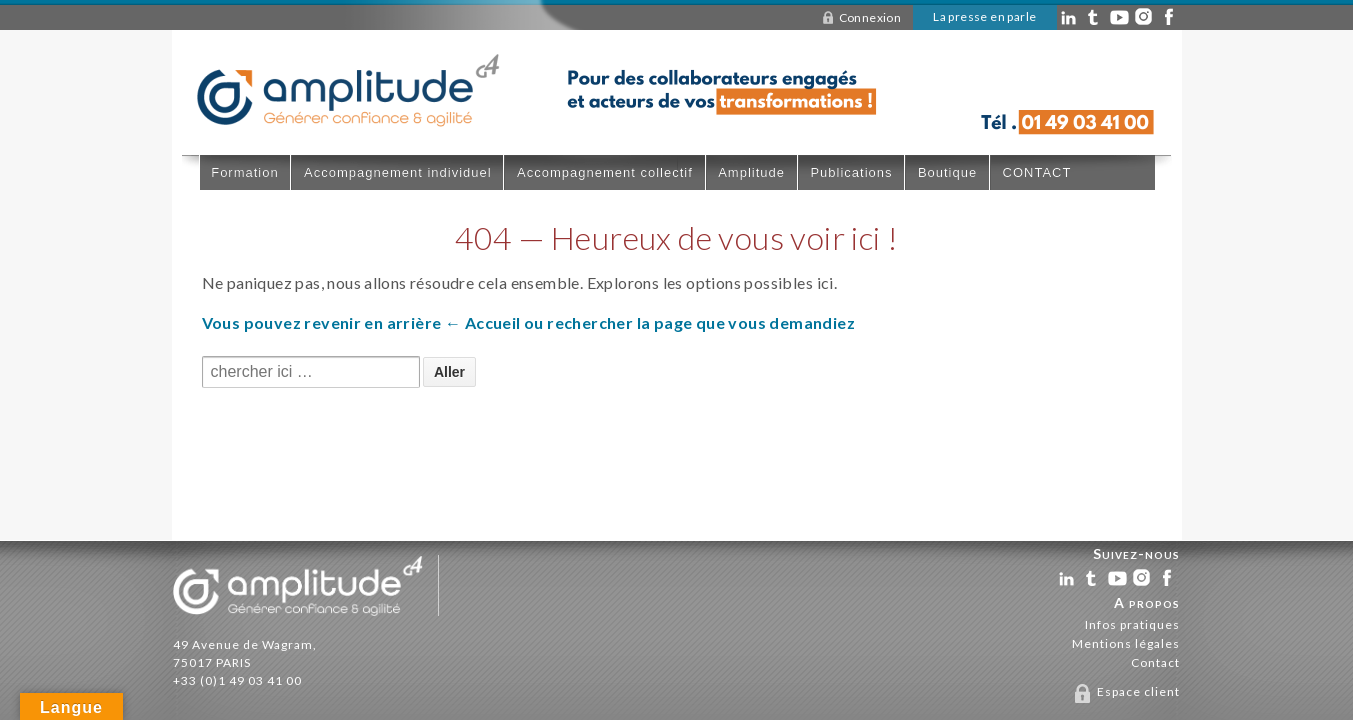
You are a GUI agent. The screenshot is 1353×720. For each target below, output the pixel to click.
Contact (1155, 662)
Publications (851, 172)
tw (1092, 581)
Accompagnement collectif (605, 172)
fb (1169, 20)
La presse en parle (984, 16)
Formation (245, 172)
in (1144, 20)
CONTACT (1037, 172)
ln (1069, 20)
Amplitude (751, 172)
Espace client (1138, 691)
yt (1119, 20)
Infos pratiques (1132, 624)
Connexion (870, 17)
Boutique (947, 172)
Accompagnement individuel (398, 172)
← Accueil (483, 322)
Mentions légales (1126, 643)
